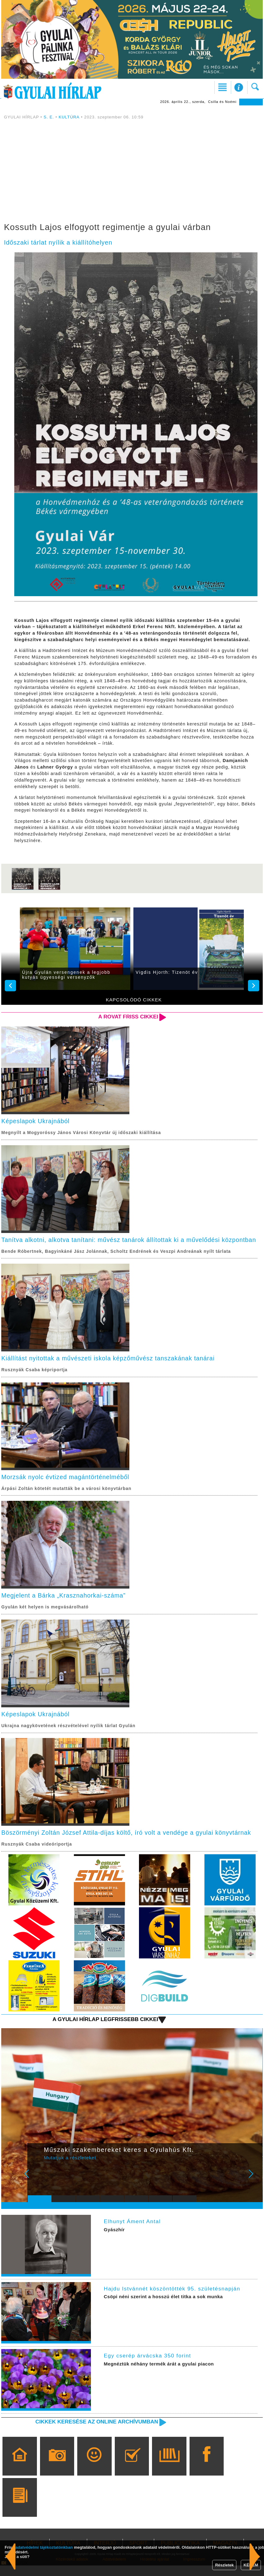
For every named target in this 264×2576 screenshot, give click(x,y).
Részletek (224, 2565)
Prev (36, 2188)
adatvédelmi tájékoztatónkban (44, 2547)
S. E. (49, 117)
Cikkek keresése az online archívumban (95, 2432)
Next (254, 2188)
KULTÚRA (69, 117)
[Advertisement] (131, 172)
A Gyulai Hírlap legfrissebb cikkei (104, 2030)
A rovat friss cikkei (127, 1016)
